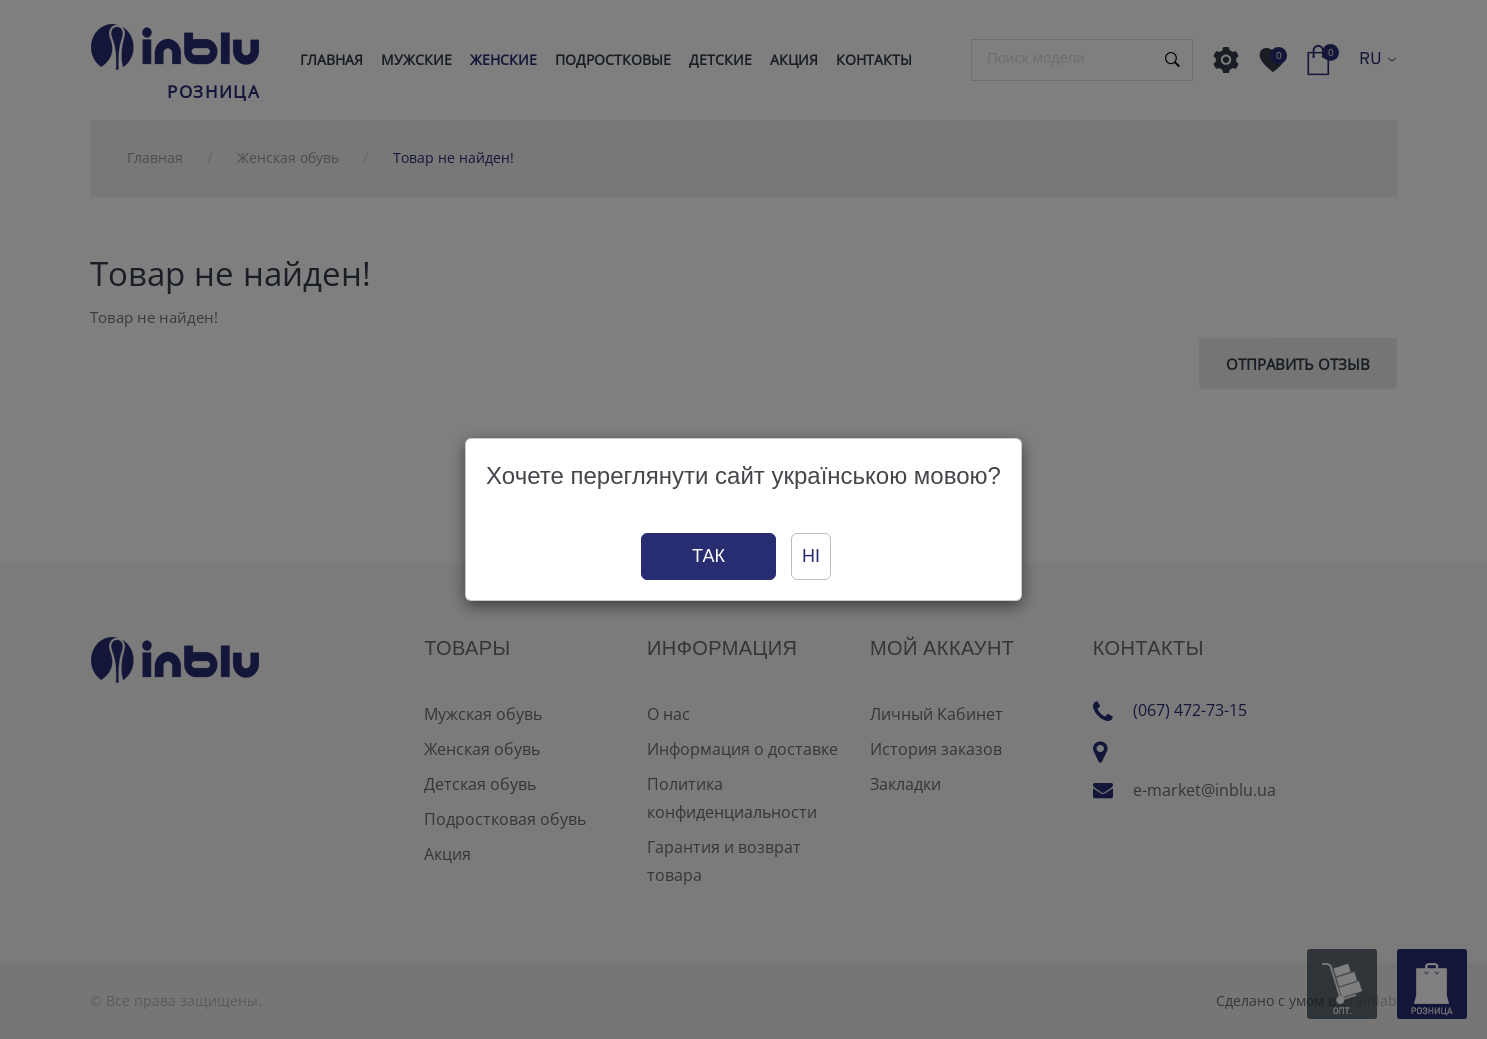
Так (708, 556)
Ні (811, 556)
